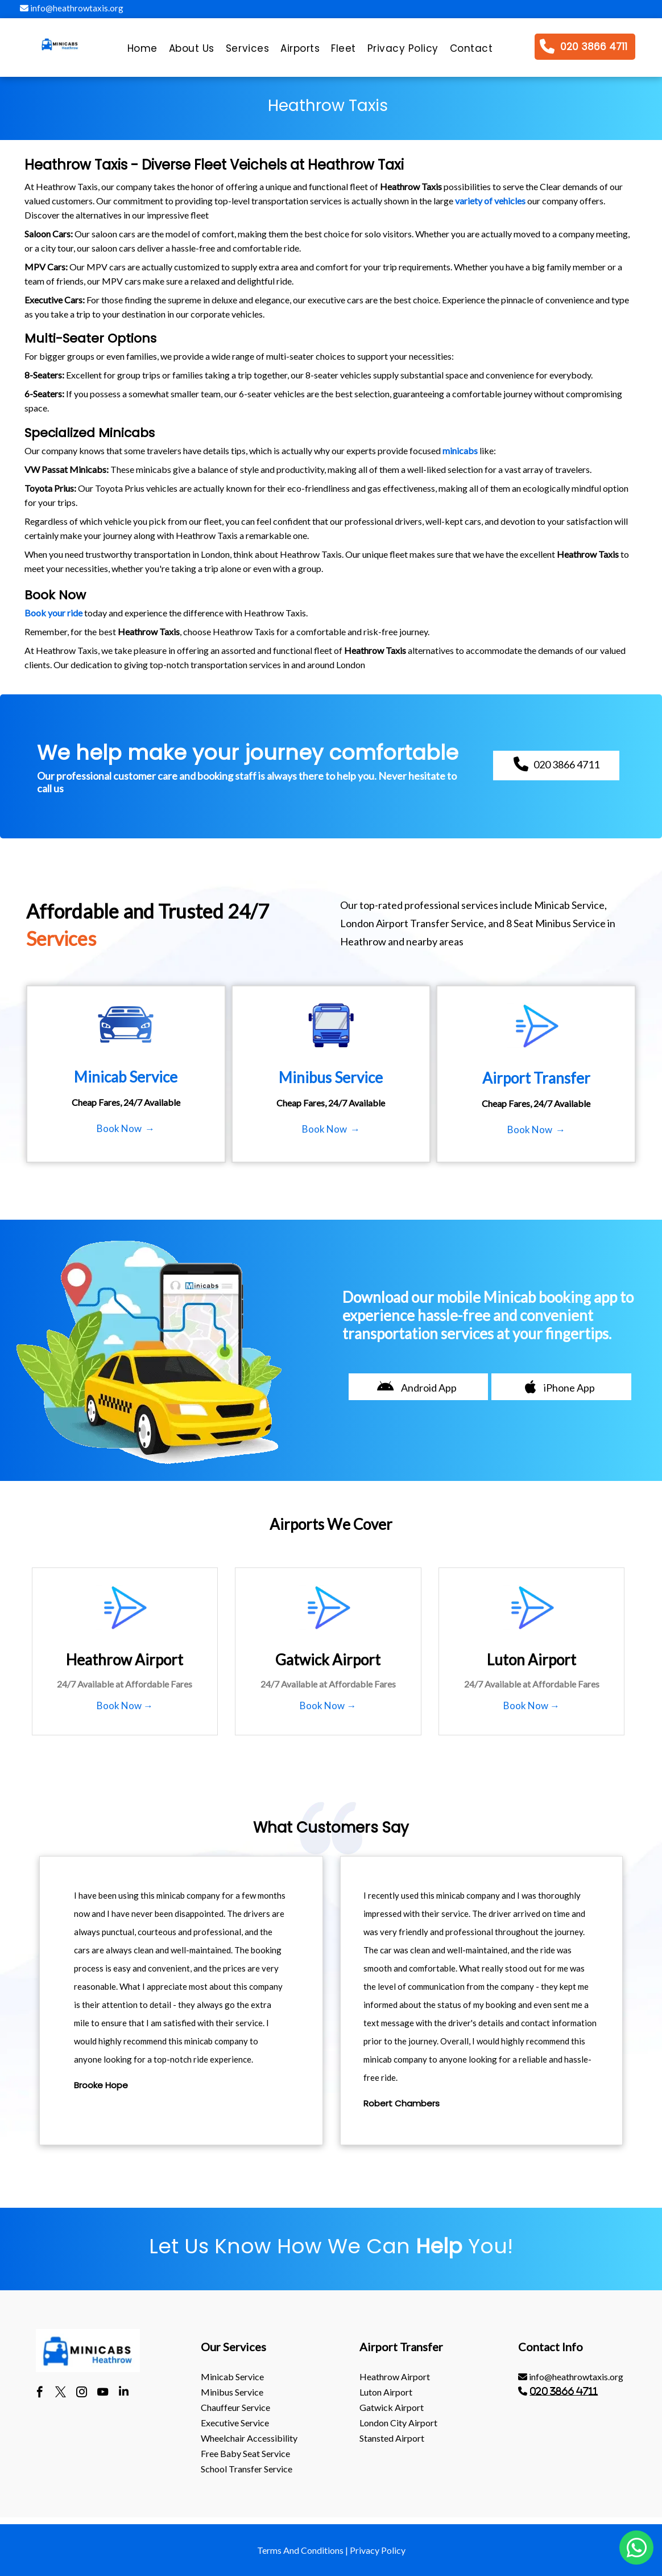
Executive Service (235, 2422)
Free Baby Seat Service (245, 2453)
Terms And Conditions (300, 2550)
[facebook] (39, 2393)
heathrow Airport (394, 2376)
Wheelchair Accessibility (249, 2438)
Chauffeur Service (235, 2407)
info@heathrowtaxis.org (71, 8)
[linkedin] (123, 2393)
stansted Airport (391, 2438)
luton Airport (385, 2391)
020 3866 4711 (563, 2391)
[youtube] (102, 2393)
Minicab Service (232, 2376)
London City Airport (398, 2422)
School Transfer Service (246, 2468)
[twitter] (60, 2393)
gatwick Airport (391, 2407)
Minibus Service (232, 2391)
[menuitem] (142, 51)
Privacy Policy (378, 2550)
